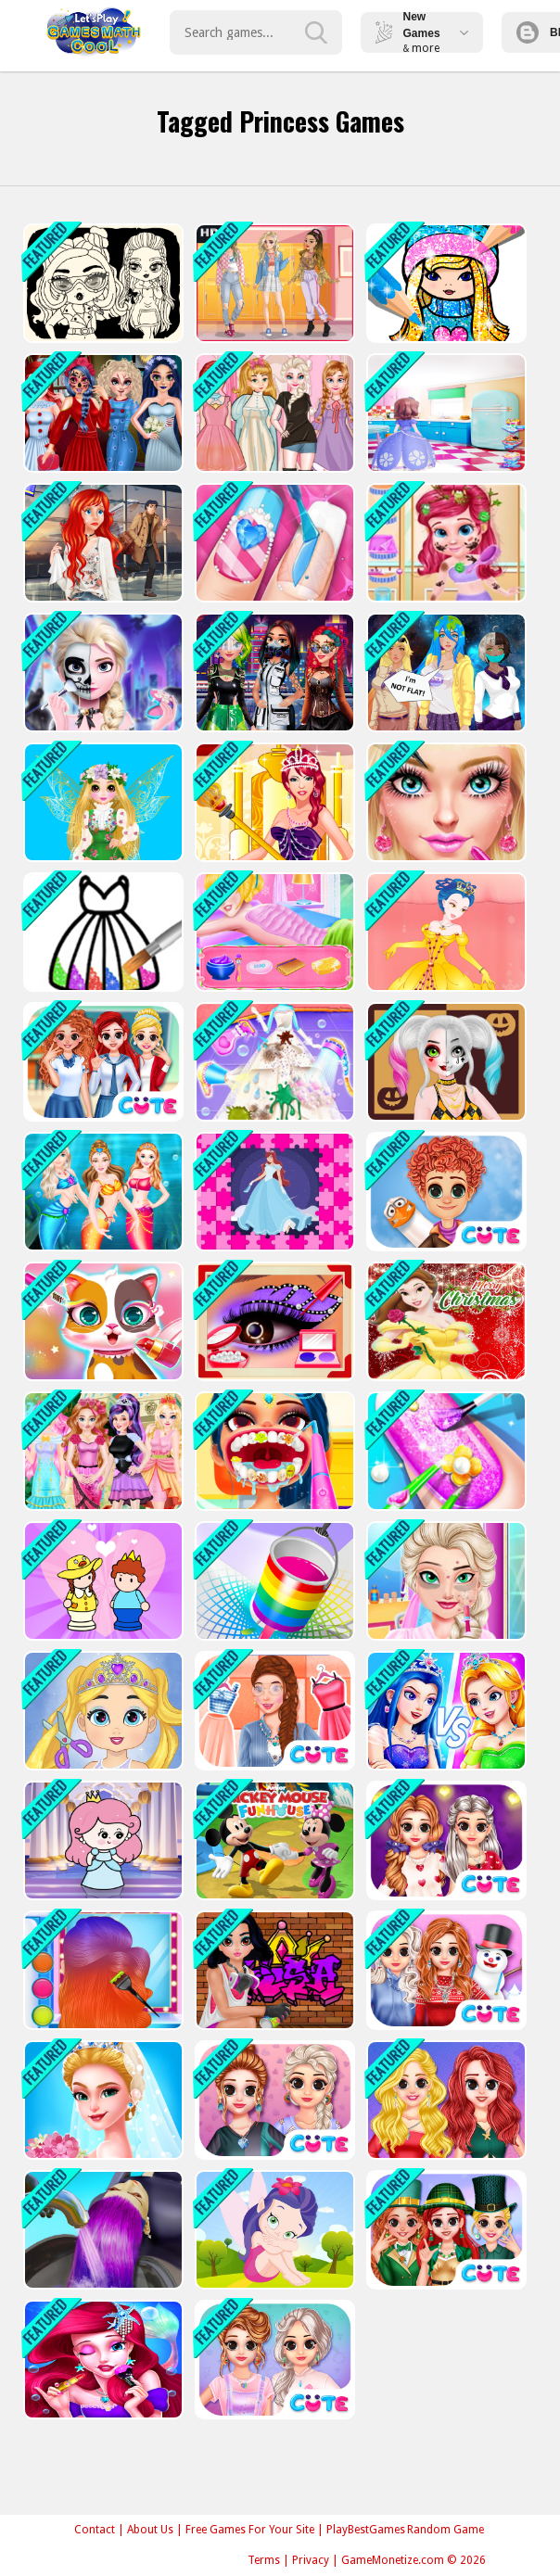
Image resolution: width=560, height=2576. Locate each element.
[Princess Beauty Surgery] (444, 1581)
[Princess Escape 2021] (101, 1840)
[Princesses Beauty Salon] (273, 932)
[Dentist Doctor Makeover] (273, 1451)
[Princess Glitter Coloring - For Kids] (101, 932)
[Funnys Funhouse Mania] (273, 1840)
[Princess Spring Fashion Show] (101, 802)
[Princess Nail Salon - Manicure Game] (273, 543)
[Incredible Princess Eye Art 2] (273, 1321)
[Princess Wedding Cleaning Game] (273, 1062)
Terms (264, 2560)
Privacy (310, 2560)
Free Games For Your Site (249, 2529)
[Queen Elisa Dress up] (273, 802)
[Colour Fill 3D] (273, 1581)
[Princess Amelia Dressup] (444, 932)
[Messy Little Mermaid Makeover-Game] (444, 543)
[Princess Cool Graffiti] (273, 1970)
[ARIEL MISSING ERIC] (101, 543)
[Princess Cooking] (444, 413)
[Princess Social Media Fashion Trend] (101, 1970)
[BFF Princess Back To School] (101, 1062)
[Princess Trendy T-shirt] (273, 2100)
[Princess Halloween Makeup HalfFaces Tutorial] (444, 1062)
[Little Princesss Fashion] (444, 1710)
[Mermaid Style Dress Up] (101, 1191)
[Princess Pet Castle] (101, 1321)
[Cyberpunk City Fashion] (273, 672)
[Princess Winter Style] (444, 1970)
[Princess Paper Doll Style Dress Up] (273, 413)
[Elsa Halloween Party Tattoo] (101, 672)
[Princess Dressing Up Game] (444, 802)
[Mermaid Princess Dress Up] (101, 2359)
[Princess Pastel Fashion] (273, 2359)
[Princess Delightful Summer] (444, 2100)
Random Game (445, 2529)
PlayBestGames (365, 2529)
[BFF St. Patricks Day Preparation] (444, 2230)
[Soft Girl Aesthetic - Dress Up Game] (273, 283)
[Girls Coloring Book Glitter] (444, 283)
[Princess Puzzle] (273, 1191)
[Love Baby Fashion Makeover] (101, 1710)
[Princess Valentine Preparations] (444, 1840)
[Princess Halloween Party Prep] (101, 413)
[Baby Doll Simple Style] (101, 283)
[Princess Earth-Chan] (444, 672)
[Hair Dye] (101, 2230)
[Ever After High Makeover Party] (101, 1451)
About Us (150, 2529)
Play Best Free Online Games (94, 32)
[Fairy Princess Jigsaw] (273, 2230)
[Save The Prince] (101, 1581)
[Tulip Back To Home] (444, 1191)
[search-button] (316, 32)
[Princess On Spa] (273, 1710)
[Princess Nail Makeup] (444, 1451)
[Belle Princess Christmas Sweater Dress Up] (444, 1321)
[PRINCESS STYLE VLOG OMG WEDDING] (101, 2100)
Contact (94, 2529)
